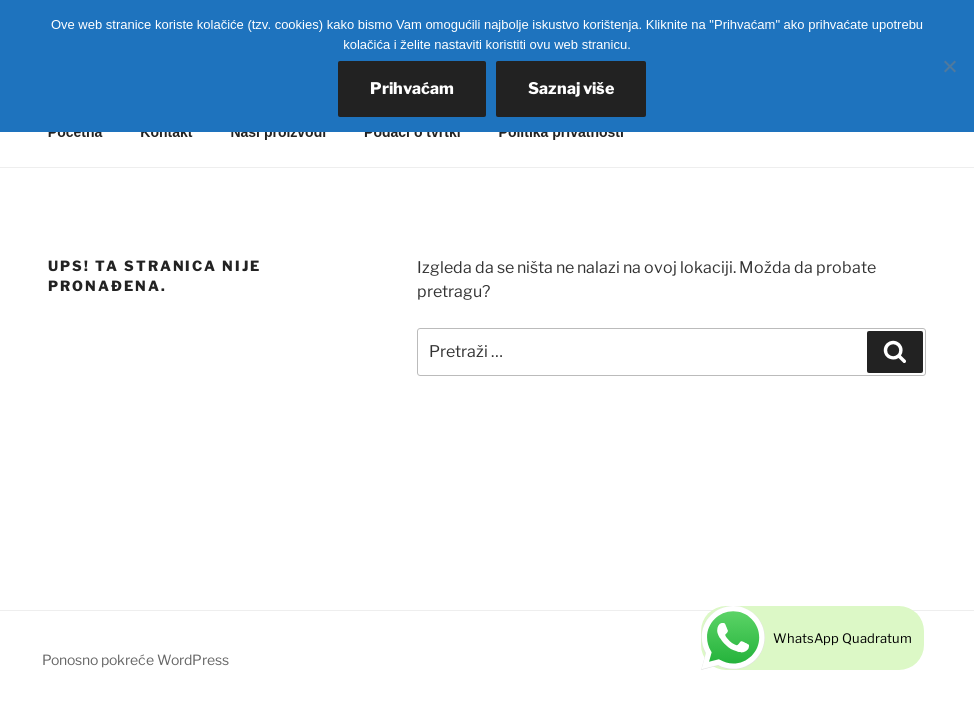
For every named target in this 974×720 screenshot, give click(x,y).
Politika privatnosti (561, 132)
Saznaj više (571, 88)
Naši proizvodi (278, 132)
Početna (75, 132)
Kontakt (166, 132)
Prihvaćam (412, 88)
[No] (949, 66)
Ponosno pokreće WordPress (135, 659)
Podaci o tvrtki (412, 132)
